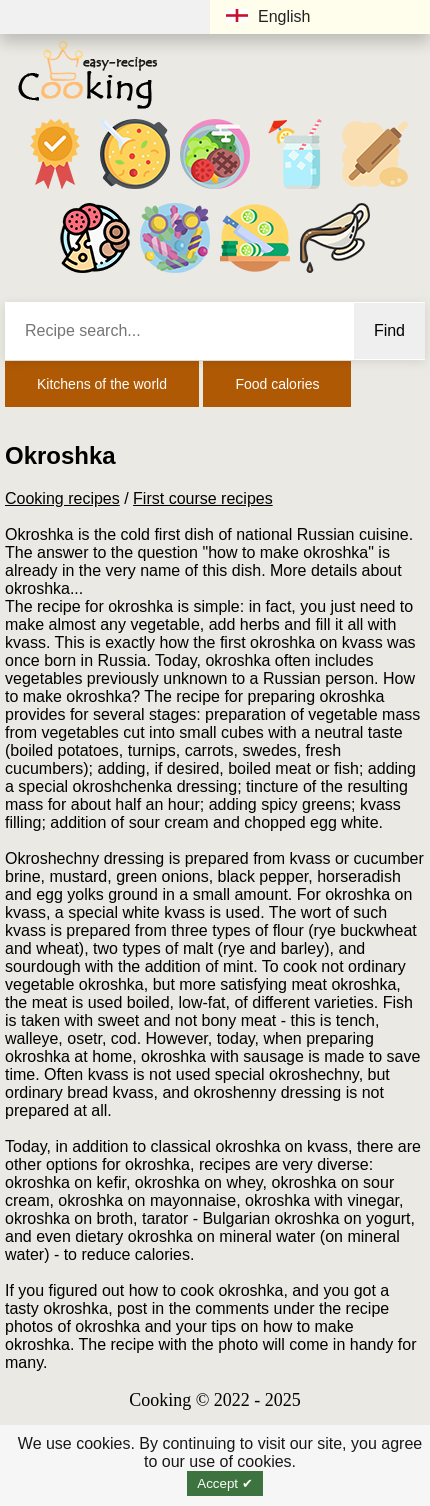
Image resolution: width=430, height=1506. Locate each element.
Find (389, 330)
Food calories (277, 384)
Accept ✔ (224, 1483)
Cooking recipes (62, 498)
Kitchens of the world (102, 384)
